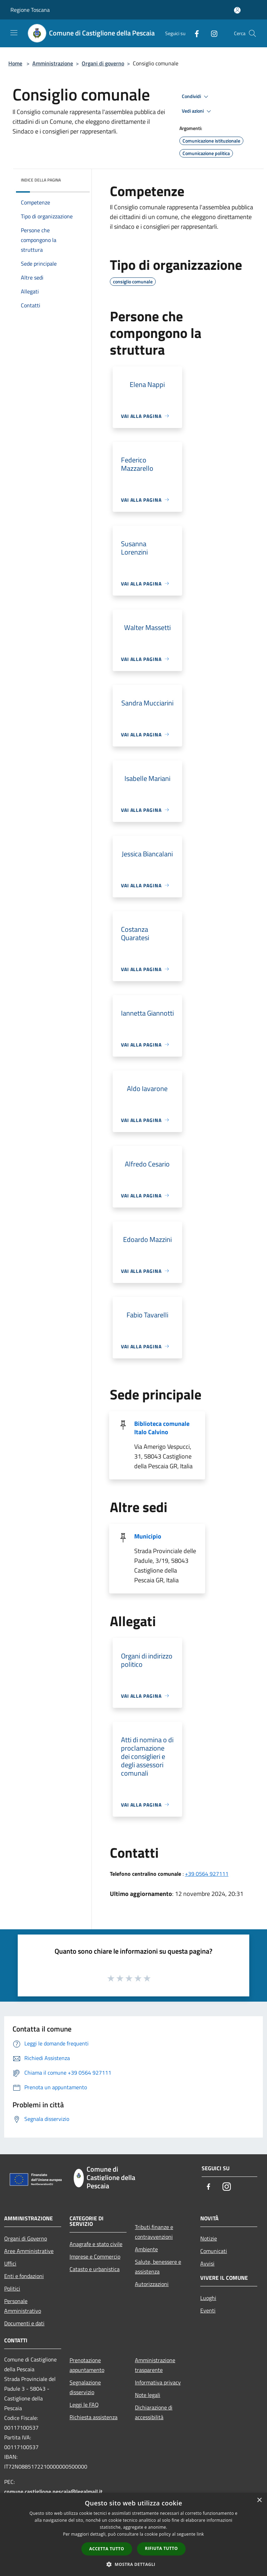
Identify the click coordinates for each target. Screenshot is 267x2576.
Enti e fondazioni (24, 2276)
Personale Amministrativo (22, 2306)
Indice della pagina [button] (41, 180)
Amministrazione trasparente (155, 2365)
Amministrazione (52, 63)
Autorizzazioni (152, 2284)
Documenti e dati (24, 2323)
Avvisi (207, 2263)
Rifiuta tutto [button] (161, 2548)
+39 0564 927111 (206, 1874)
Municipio (147, 1536)
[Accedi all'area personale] (237, 10)
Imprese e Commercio (95, 2256)
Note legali (147, 2395)
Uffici (10, 2263)
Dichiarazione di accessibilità (153, 2412)
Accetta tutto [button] (106, 2549)
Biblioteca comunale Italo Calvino (161, 1428)
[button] (133, 2564)
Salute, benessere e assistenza (158, 2267)
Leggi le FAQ (84, 2404)
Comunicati (213, 2251)
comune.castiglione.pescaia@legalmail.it (53, 2491)
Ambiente (146, 2249)
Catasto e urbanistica (95, 2269)
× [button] (259, 2500)
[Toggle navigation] (14, 33)
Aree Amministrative (29, 2251)
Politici (12, 2288)
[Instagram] (211, 33)
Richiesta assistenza (94, 2417)
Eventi (208, 2310)
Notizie (208, 2238)
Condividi (196, 96)
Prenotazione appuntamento (87, 2365)
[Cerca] (252, 33)
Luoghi (208, 2298)
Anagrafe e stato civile (96, 2244)
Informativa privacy (158, 2382)
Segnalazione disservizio (85, 2387)
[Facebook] (194, 33)
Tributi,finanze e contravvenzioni (154, 2232)
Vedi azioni (197, 111)
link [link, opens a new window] (200, 2534)
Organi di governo (103, 63)
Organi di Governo (25, 2238)
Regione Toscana (30, 10)
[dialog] (133, 2534)
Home (15, 63)
